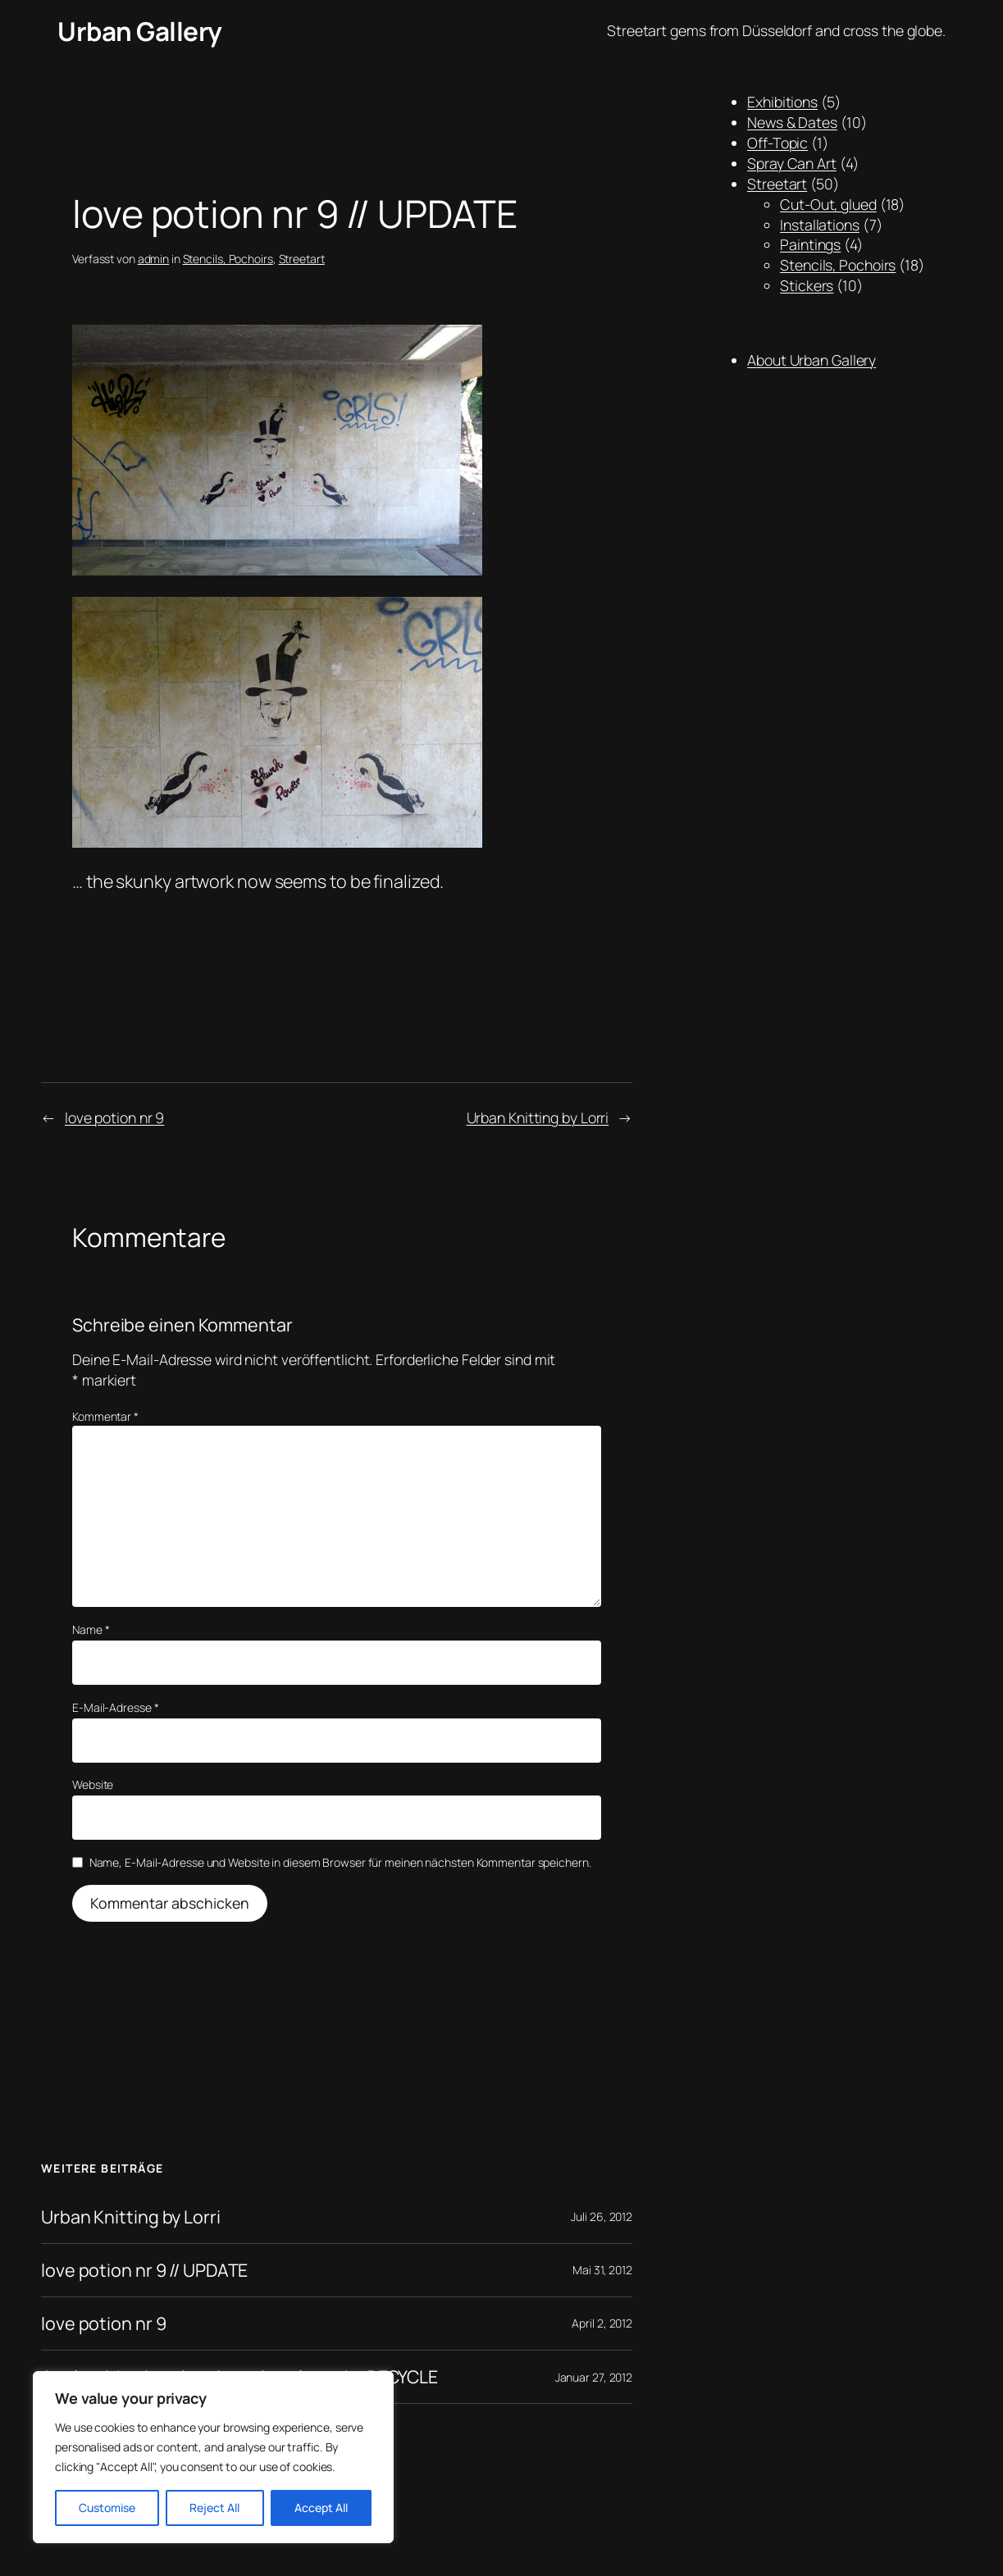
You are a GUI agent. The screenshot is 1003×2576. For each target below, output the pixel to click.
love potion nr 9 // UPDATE (144, 2270)
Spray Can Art (792, 163)
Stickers (806, 285)
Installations (819, 224)
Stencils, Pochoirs (228, 258)
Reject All (214, 2507)
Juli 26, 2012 (601, 2216)
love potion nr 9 (114, 1117)
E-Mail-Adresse (115, 1707)
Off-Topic (777, 142)
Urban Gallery (139, 30)
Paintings (810, 244)
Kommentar (105, 1416)
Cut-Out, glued (828, 204)
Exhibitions (782, 102)
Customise (107, 2507)
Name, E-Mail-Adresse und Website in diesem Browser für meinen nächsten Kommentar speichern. (340, 1862)
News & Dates (792, 122)
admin (154, 258)
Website (92, 1784)
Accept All (321, 2507)
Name (90, 1629)
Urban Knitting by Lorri (538, 1117)
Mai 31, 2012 (602, 2270)
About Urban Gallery (811, 360)
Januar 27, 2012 (594, 2377)
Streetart (302, 258)
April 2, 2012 (602, 2323)
